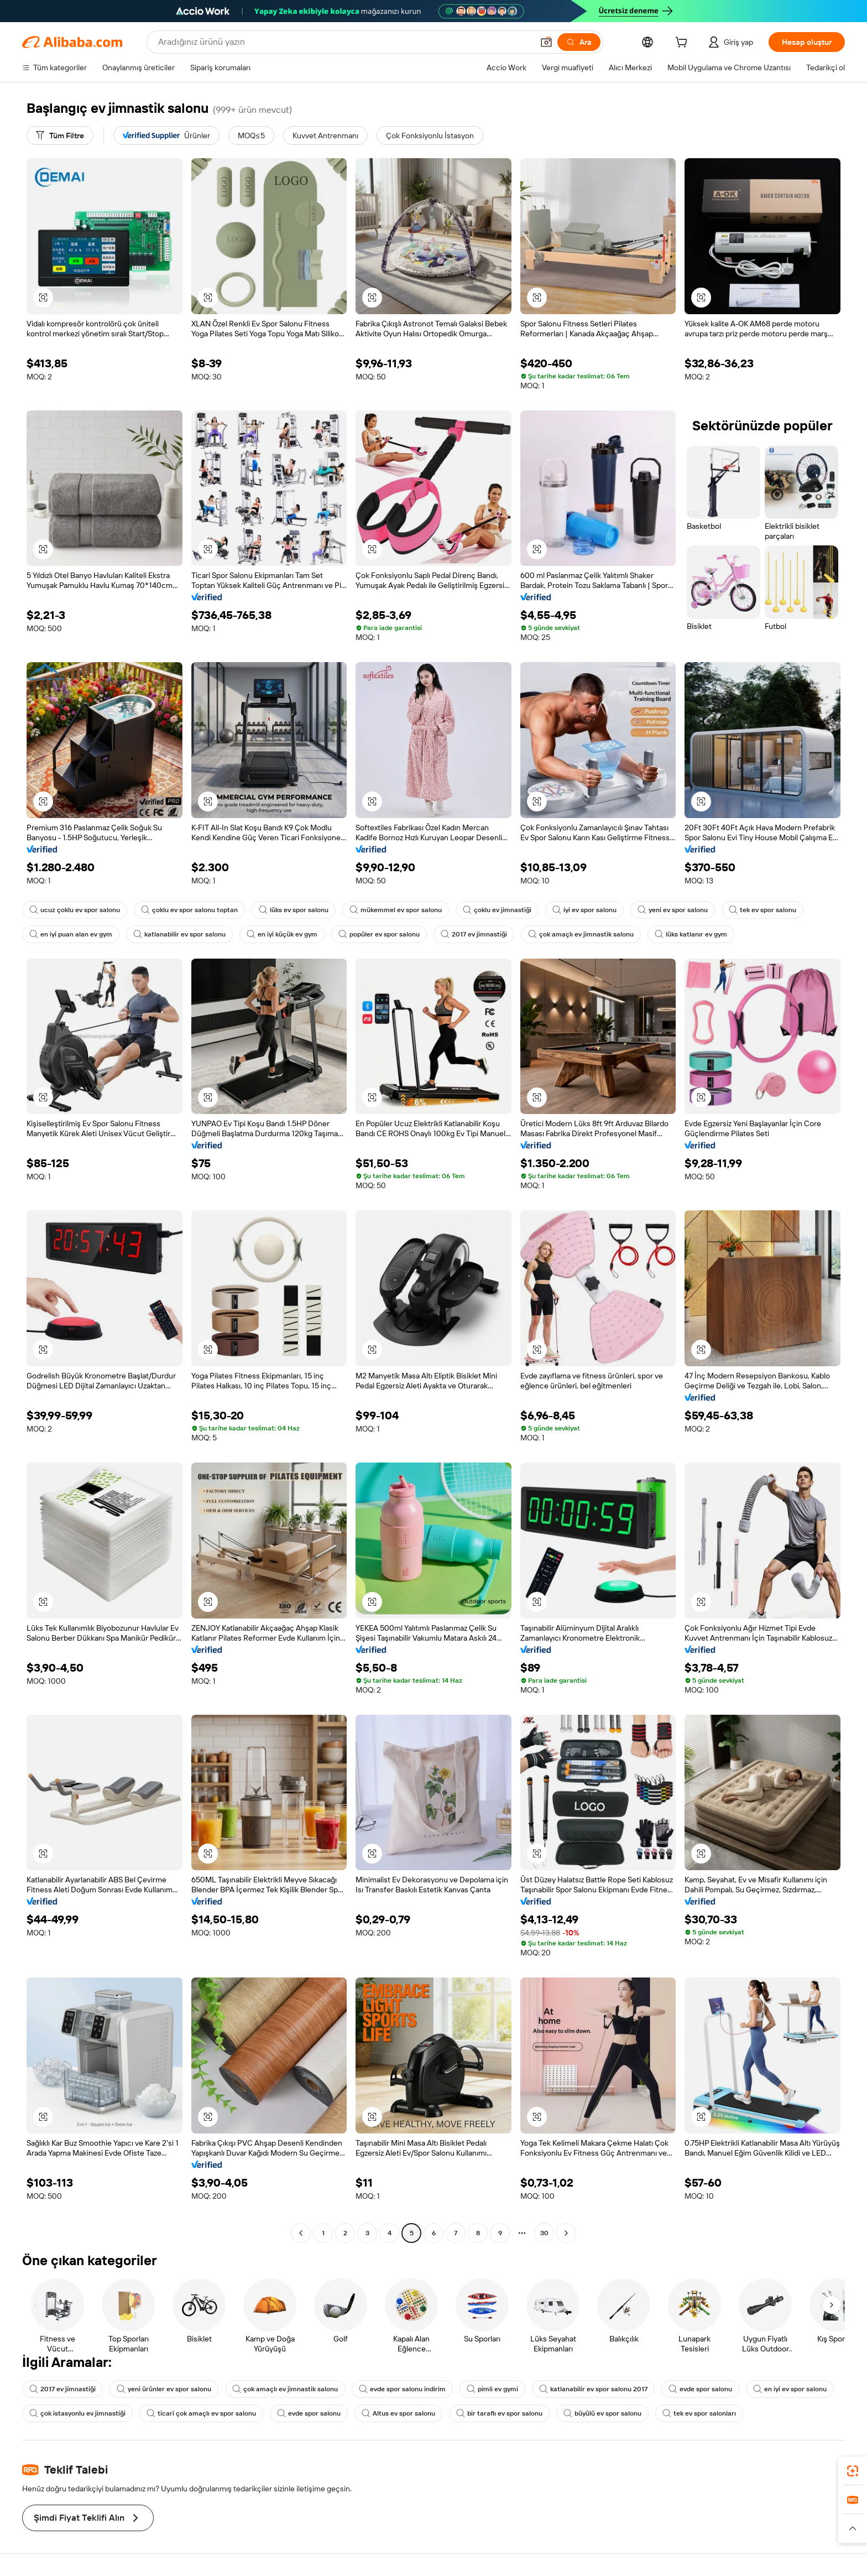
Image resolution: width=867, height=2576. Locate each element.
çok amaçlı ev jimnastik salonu (581, 934)
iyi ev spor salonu (584, 909)
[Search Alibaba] (344, 42)
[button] (546, 42)
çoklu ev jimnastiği (497, 909)
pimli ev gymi (492, 2389)
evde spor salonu (700, 2389)
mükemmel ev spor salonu (395, 909)
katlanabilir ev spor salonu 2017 (593, 2389)
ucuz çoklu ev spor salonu (74, 909)
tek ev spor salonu (762, 909)
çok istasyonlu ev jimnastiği (77, 2413)
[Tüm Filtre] (60, 135)
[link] (852, 2471)
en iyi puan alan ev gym (70, 934)
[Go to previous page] (301, 2233)
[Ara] (578, 42)
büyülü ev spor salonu (602, 2413)
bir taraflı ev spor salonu (499, 2413)
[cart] (683, 43)
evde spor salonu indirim (402, 2389)
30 (544, 2233)
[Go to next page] (566, 2233)
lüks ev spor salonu (293, 909)
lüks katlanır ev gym (691, 934)
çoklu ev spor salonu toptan (189, 909)
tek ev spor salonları (699, 2413)
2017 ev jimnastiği (474, 934)
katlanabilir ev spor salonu (179, 934)
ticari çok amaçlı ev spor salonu (201, 2413)
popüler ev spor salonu (379, 934)
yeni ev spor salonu (673, 909)
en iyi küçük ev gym (282, 934)
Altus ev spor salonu (398, 2413)
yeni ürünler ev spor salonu (164, 2389)
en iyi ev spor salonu (790, 2389)
